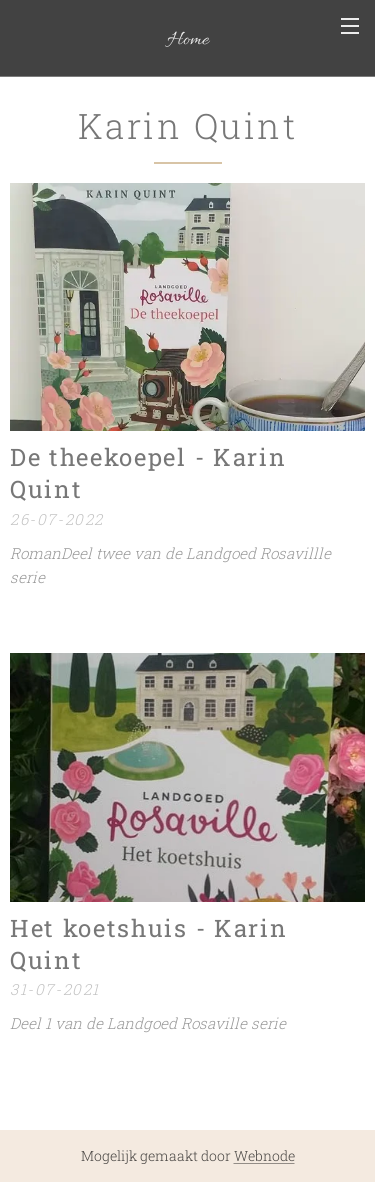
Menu (350, 26)
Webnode (264, 1155)
